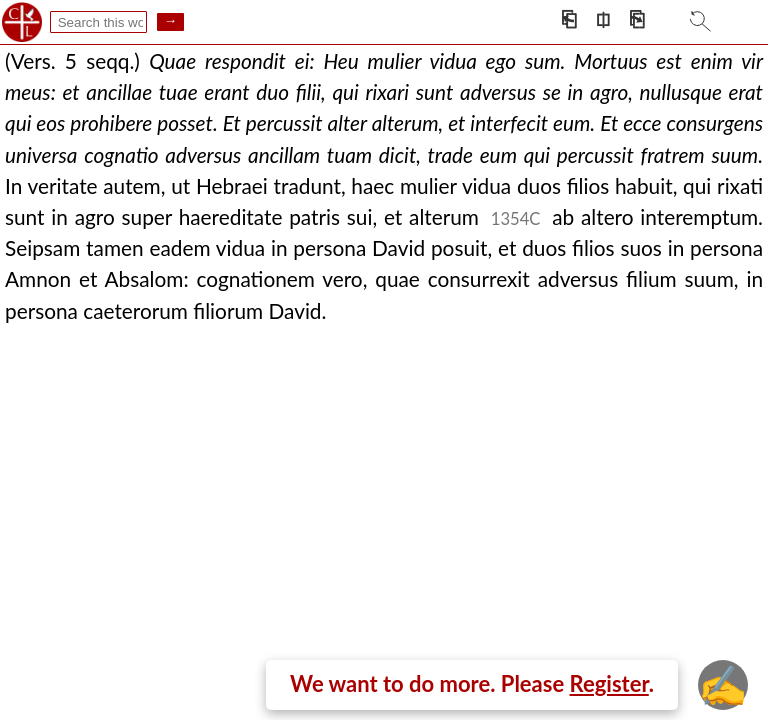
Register (609, 683)
